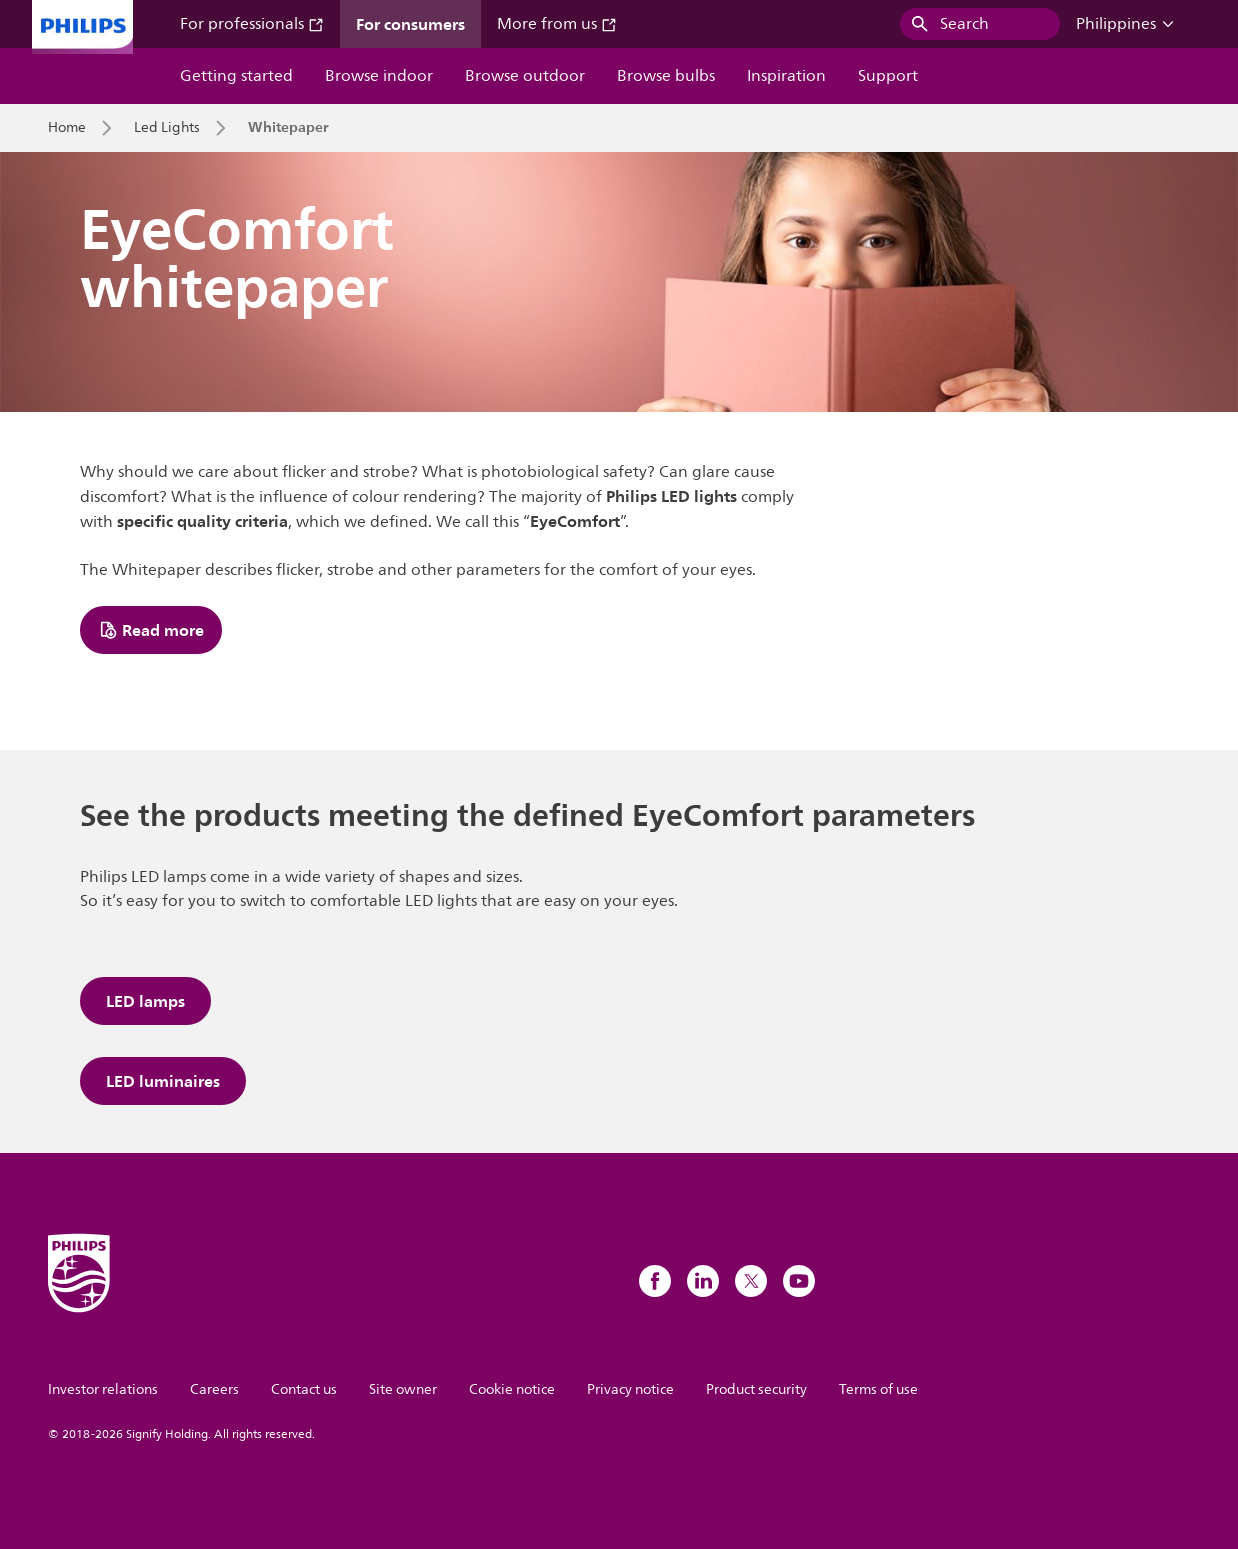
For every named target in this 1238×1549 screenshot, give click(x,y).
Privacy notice (630, 1389)
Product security (756, 1389)
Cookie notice (512, 1389)
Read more (151, 630)
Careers (214, 1389)
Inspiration (786, 76)
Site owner (403, 1389)
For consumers (410, 24)
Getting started (236, 76)
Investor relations (103, 1389)
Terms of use (878, 1389)
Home (67, 128)
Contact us (304, 1389)
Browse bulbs (666, 76)
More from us (557, 24)
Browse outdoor (525, 76)
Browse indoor (379, 76)
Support (888, 76)
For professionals (252, 24)
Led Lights (167, 128)
